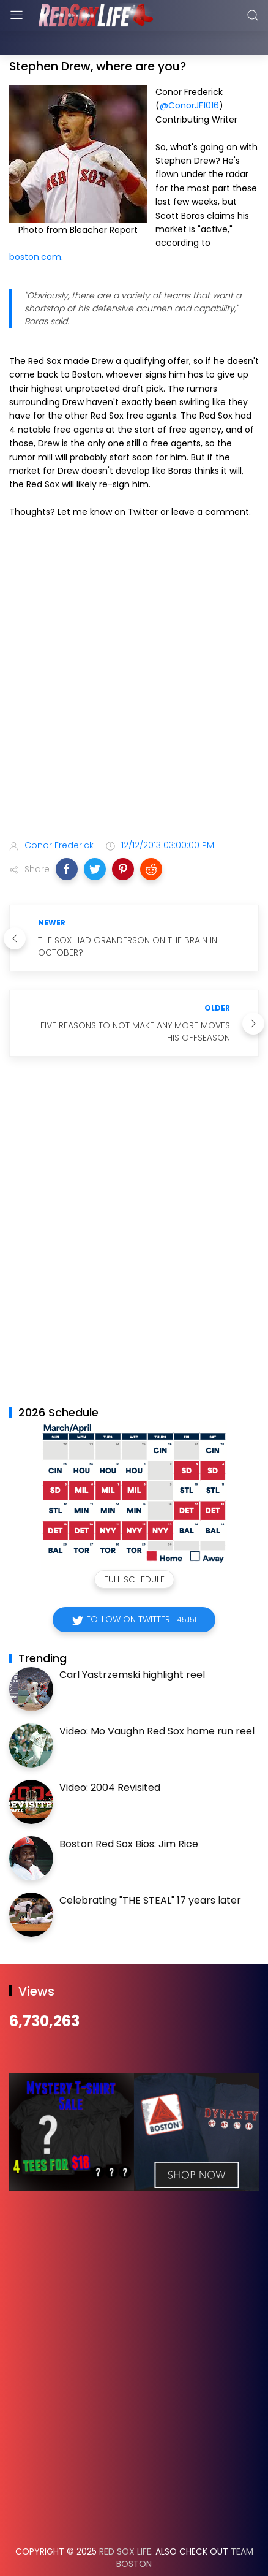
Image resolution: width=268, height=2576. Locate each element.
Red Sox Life (125, 2521)
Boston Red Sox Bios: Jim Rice (128, 1813)
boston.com (35, 226)
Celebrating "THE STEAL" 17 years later (150, 1870)
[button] (67, 838)
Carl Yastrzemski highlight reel (132, 1644)
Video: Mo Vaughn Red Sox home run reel (157, 1700)
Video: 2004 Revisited (109, 1757)
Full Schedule (134, 1549)
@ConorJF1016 (189, 75)
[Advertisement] (134, 651)
